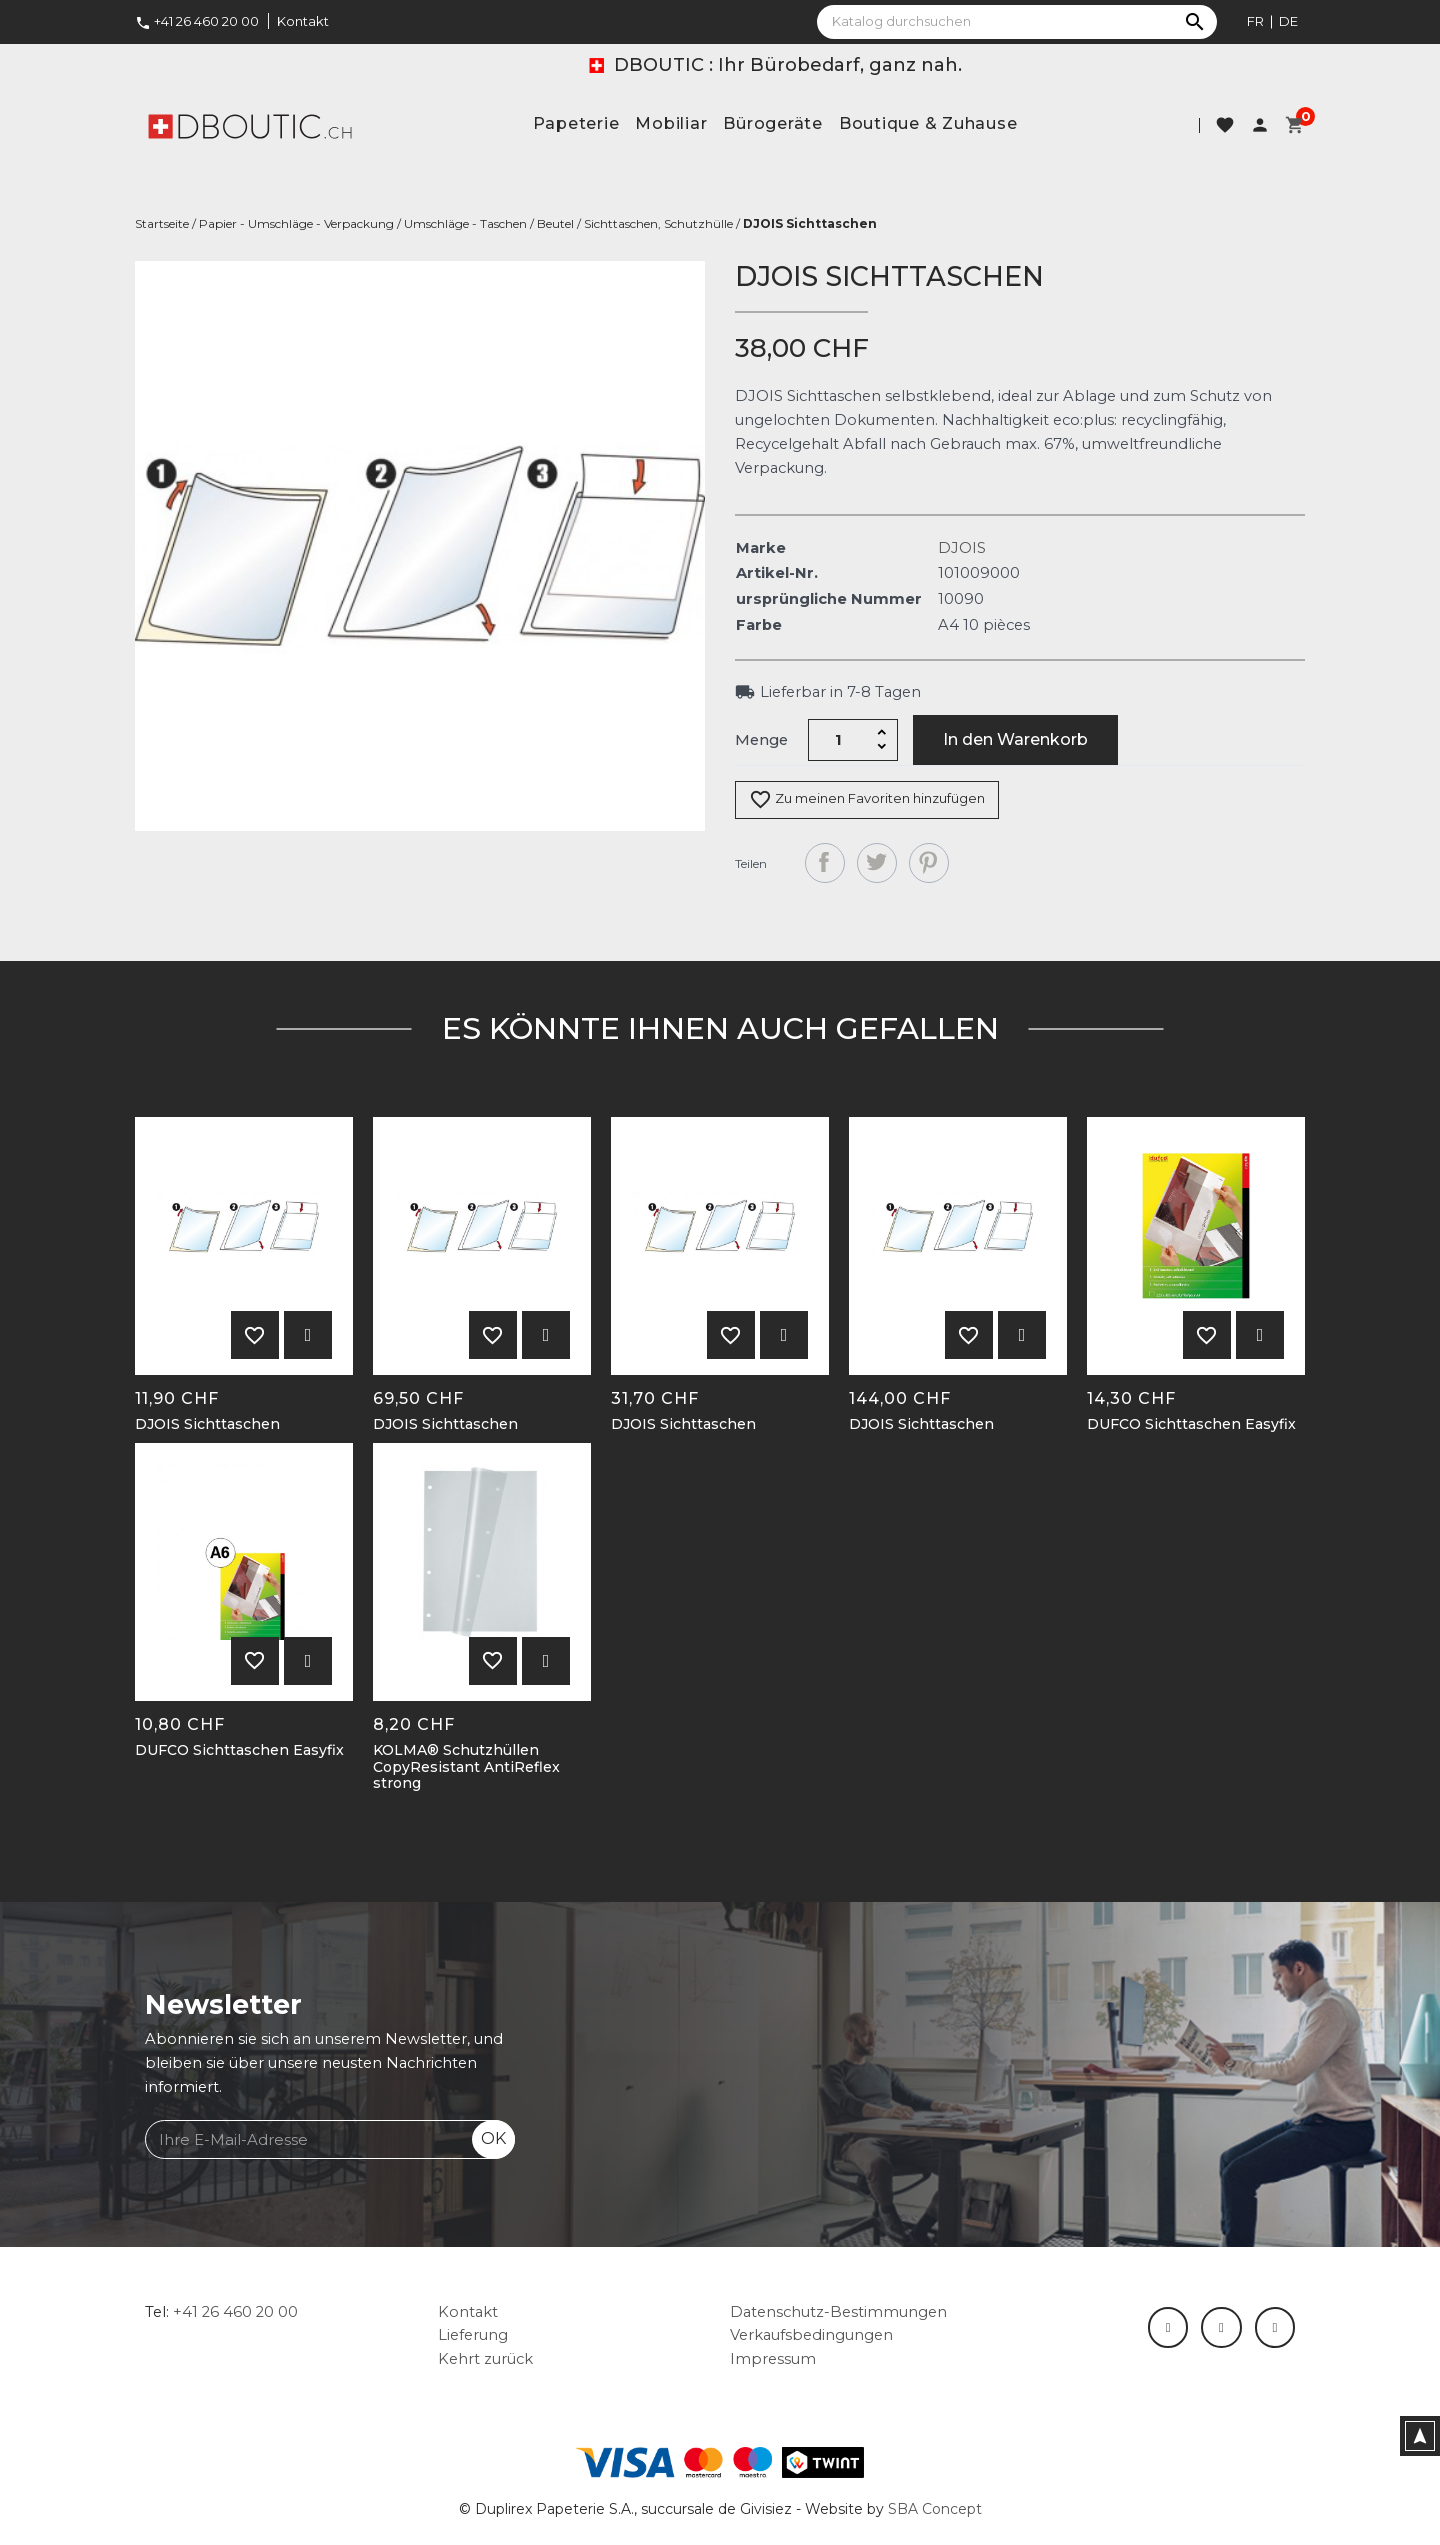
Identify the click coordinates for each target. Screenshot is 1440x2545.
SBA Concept (935, 2509)
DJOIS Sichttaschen (207, 1424)
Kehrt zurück (485, 2359)
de (1288, 21)
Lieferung (473, 2335)
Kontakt (303, 21)
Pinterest (929, 863)
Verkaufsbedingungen (811, 2335)
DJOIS (962, 548)
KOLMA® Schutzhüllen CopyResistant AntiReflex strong (466, 1767)
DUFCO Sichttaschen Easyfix (1191, 1424)
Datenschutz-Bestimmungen (838, 2312)
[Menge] (839, 740)
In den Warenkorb (1015, 739)
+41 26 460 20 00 (197, 21)
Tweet (877, 863)
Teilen (825, 863)
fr (1255, 21)
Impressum (773, 2359)
